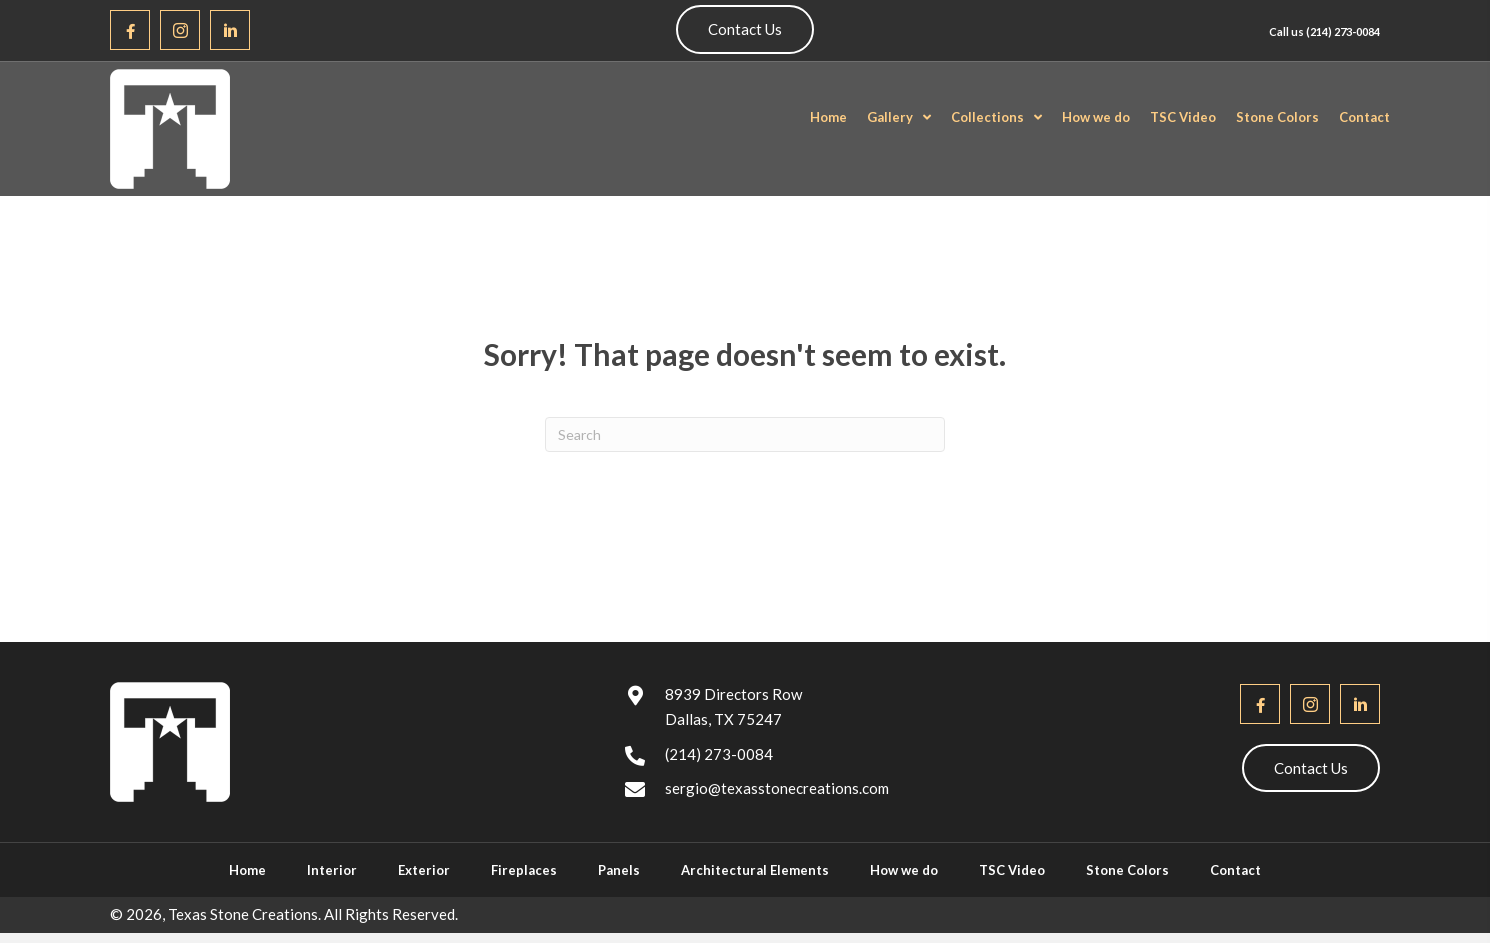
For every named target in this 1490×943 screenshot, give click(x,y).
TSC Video (1012, 870)
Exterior (424, 870)
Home (247, 870)
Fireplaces (524, 870)
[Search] (745, 434)
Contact (1235, 870)
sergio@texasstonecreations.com (777, 788)
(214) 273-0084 (1343, 31)
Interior (332, 870)
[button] (130, 30)
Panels (619, 870)
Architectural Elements (755, 870)
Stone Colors (1127, 870)
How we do (904, 870)
